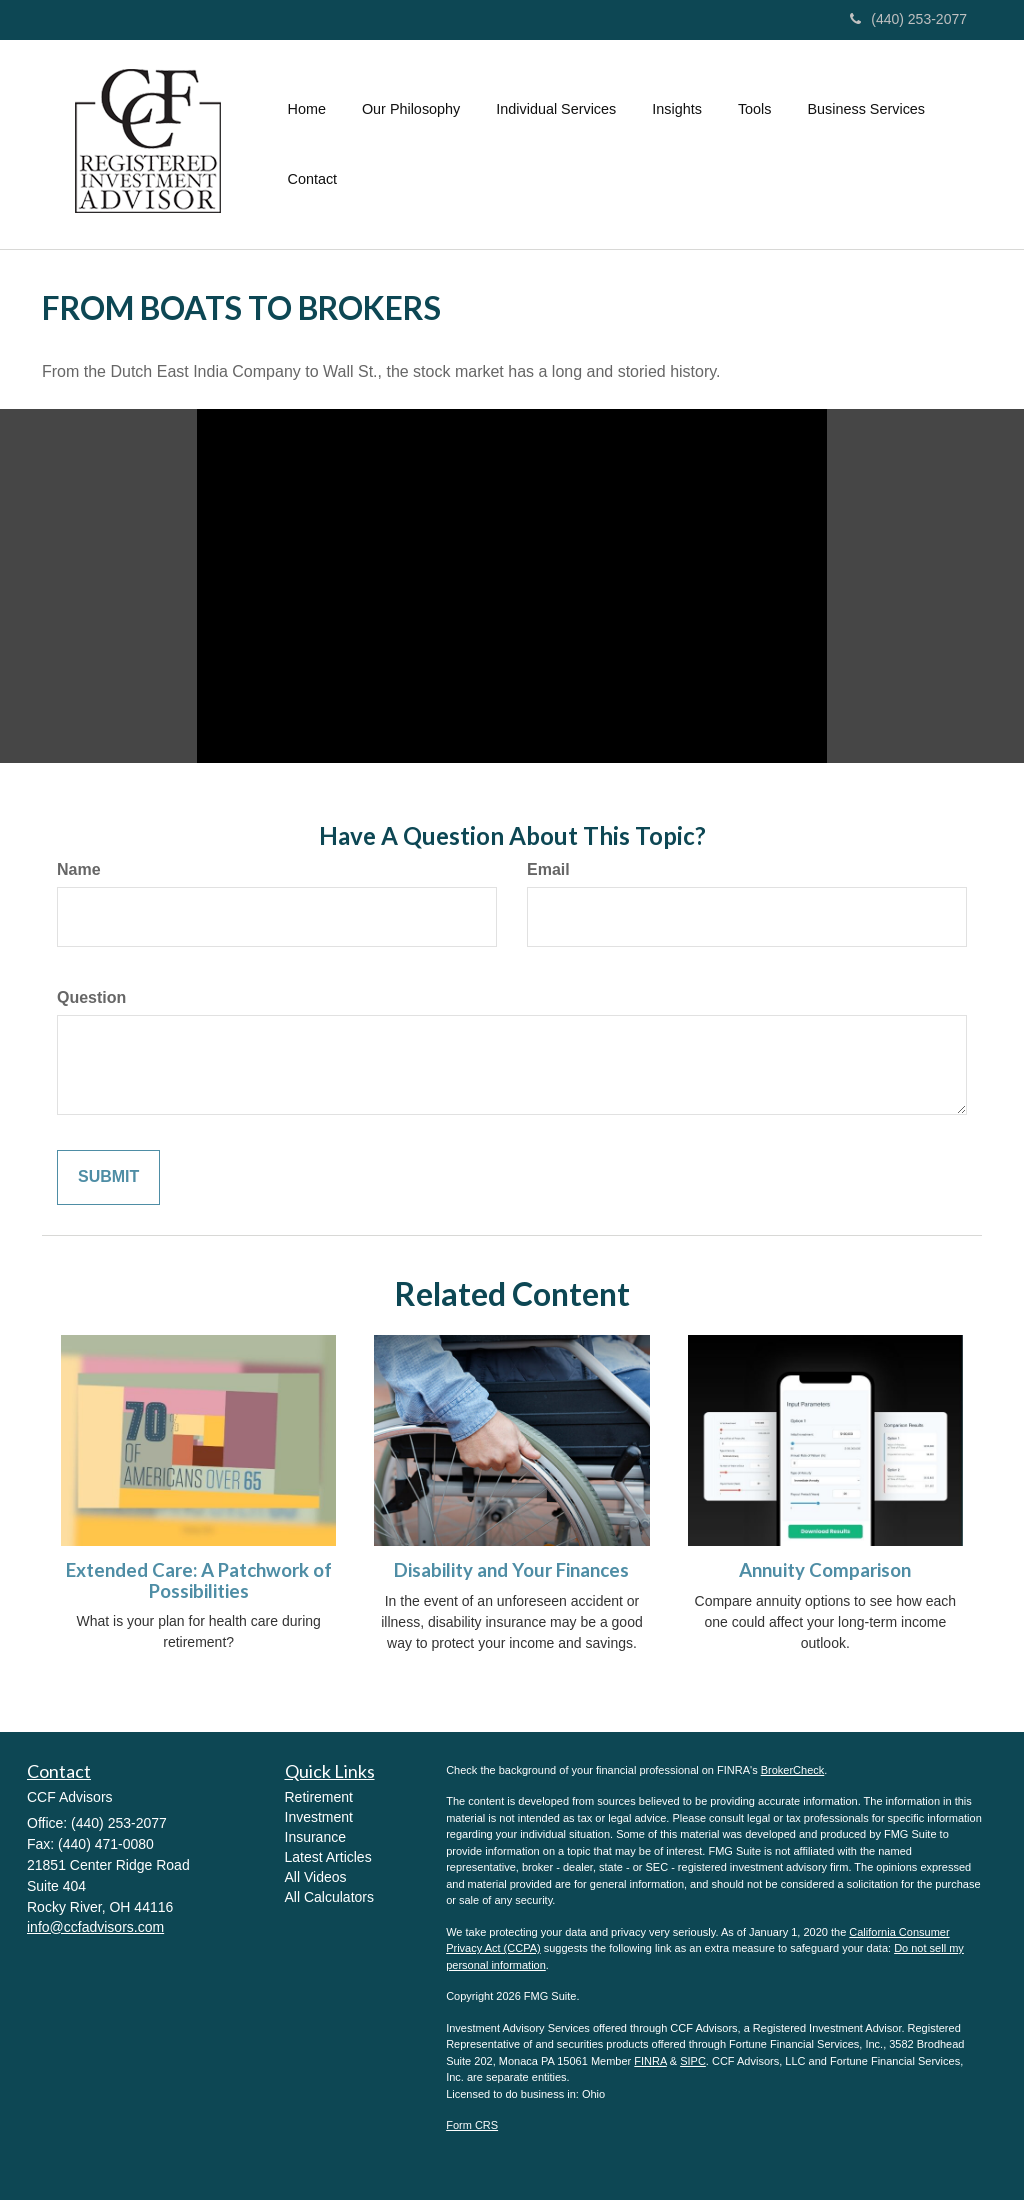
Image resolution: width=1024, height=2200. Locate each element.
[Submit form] (108, 1177)
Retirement (319, 1797)
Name (79, 869)
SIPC (693, 2061)
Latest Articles (328, 1857)
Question (91, 997)
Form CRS (472, 2125)
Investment (319, 1817)
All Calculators (329, 1897)
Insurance (315, 1837)
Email (548, 869)
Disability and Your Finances (511, 1570)
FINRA (650, 2061)
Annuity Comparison (825, 1570)
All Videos (316, 1877)
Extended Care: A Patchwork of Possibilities (199, 1580)
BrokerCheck (793, 1770)
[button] (411, 109)
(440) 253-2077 (908, 19)
